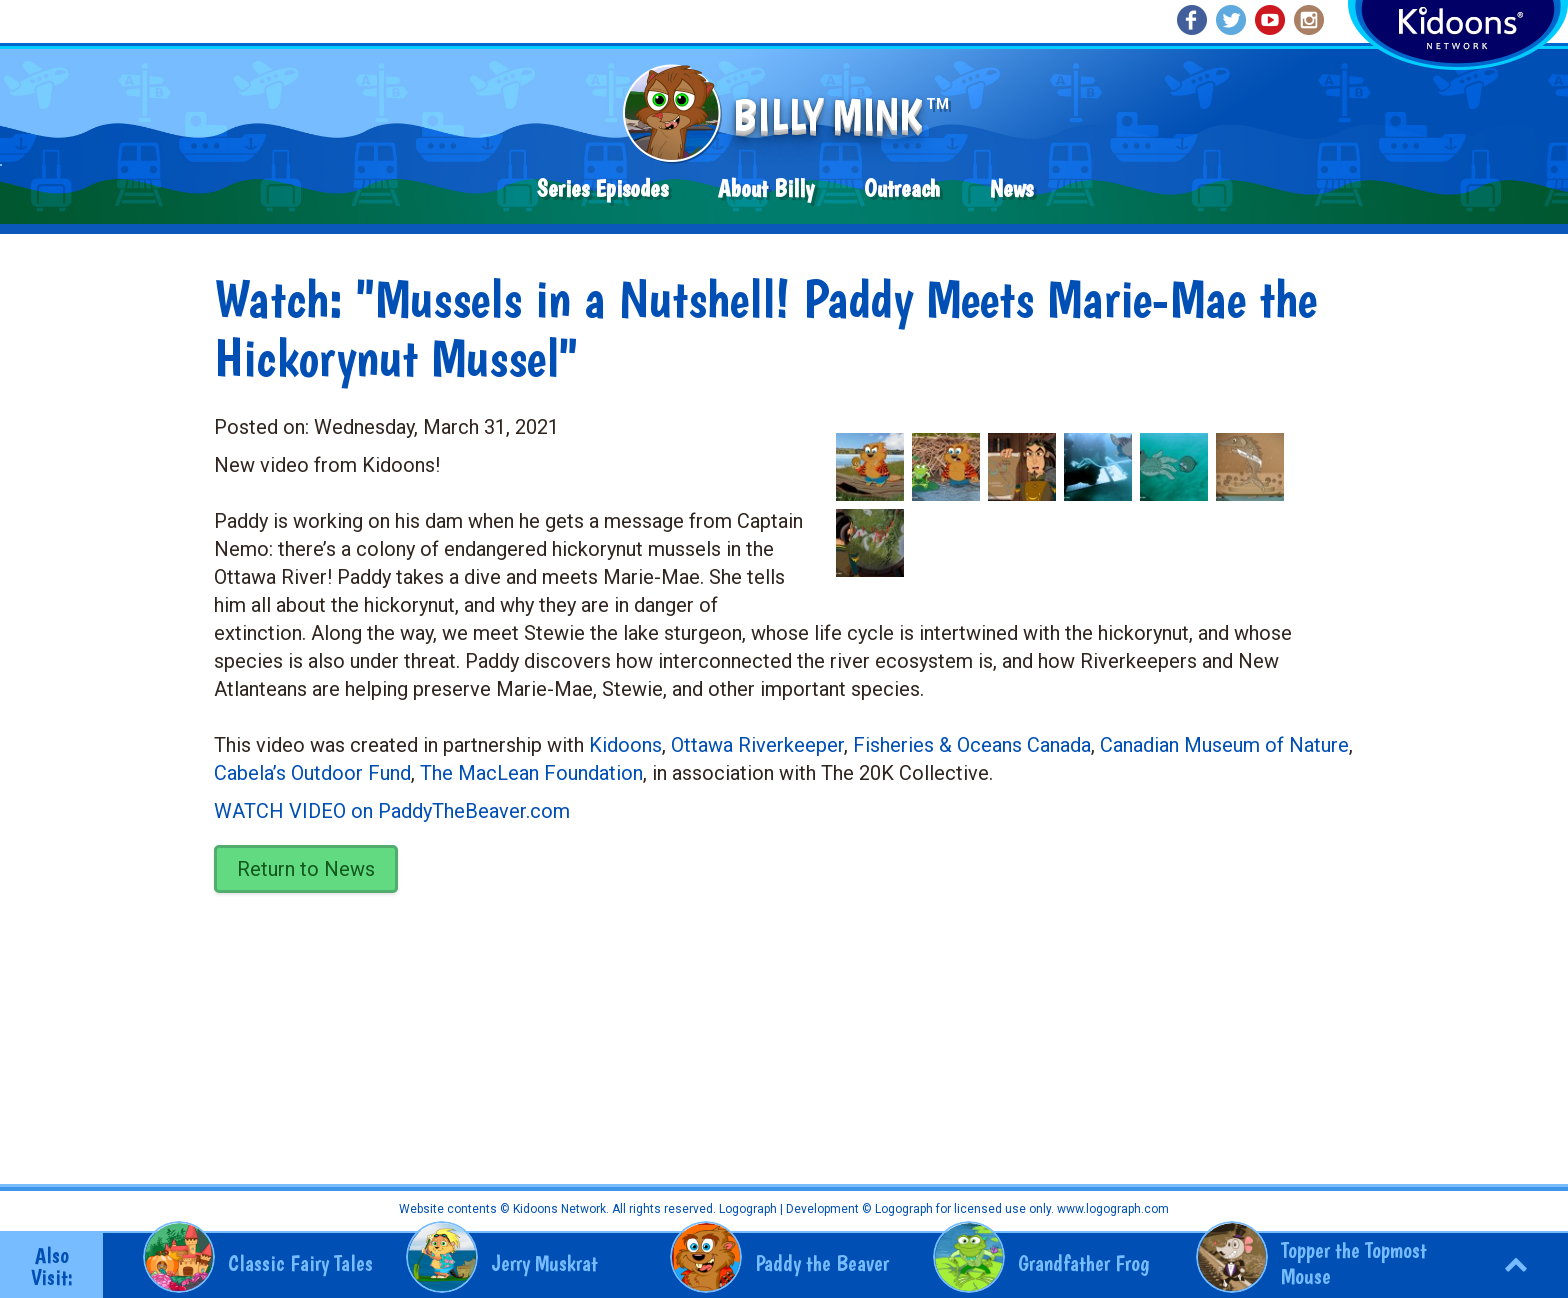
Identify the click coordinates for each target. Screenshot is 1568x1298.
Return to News (306, 869)
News (1011, 188)
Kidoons (625, 745)
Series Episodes (602, 188)
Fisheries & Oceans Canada (972, 745)
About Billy (766, 188)
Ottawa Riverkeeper (757, 745)
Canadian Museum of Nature (1224, 745)
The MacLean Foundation (531, 773)
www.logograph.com (1111, 1209)
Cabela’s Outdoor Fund (312, 773)
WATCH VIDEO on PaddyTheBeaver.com (392, 811)
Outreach (902, 188)
